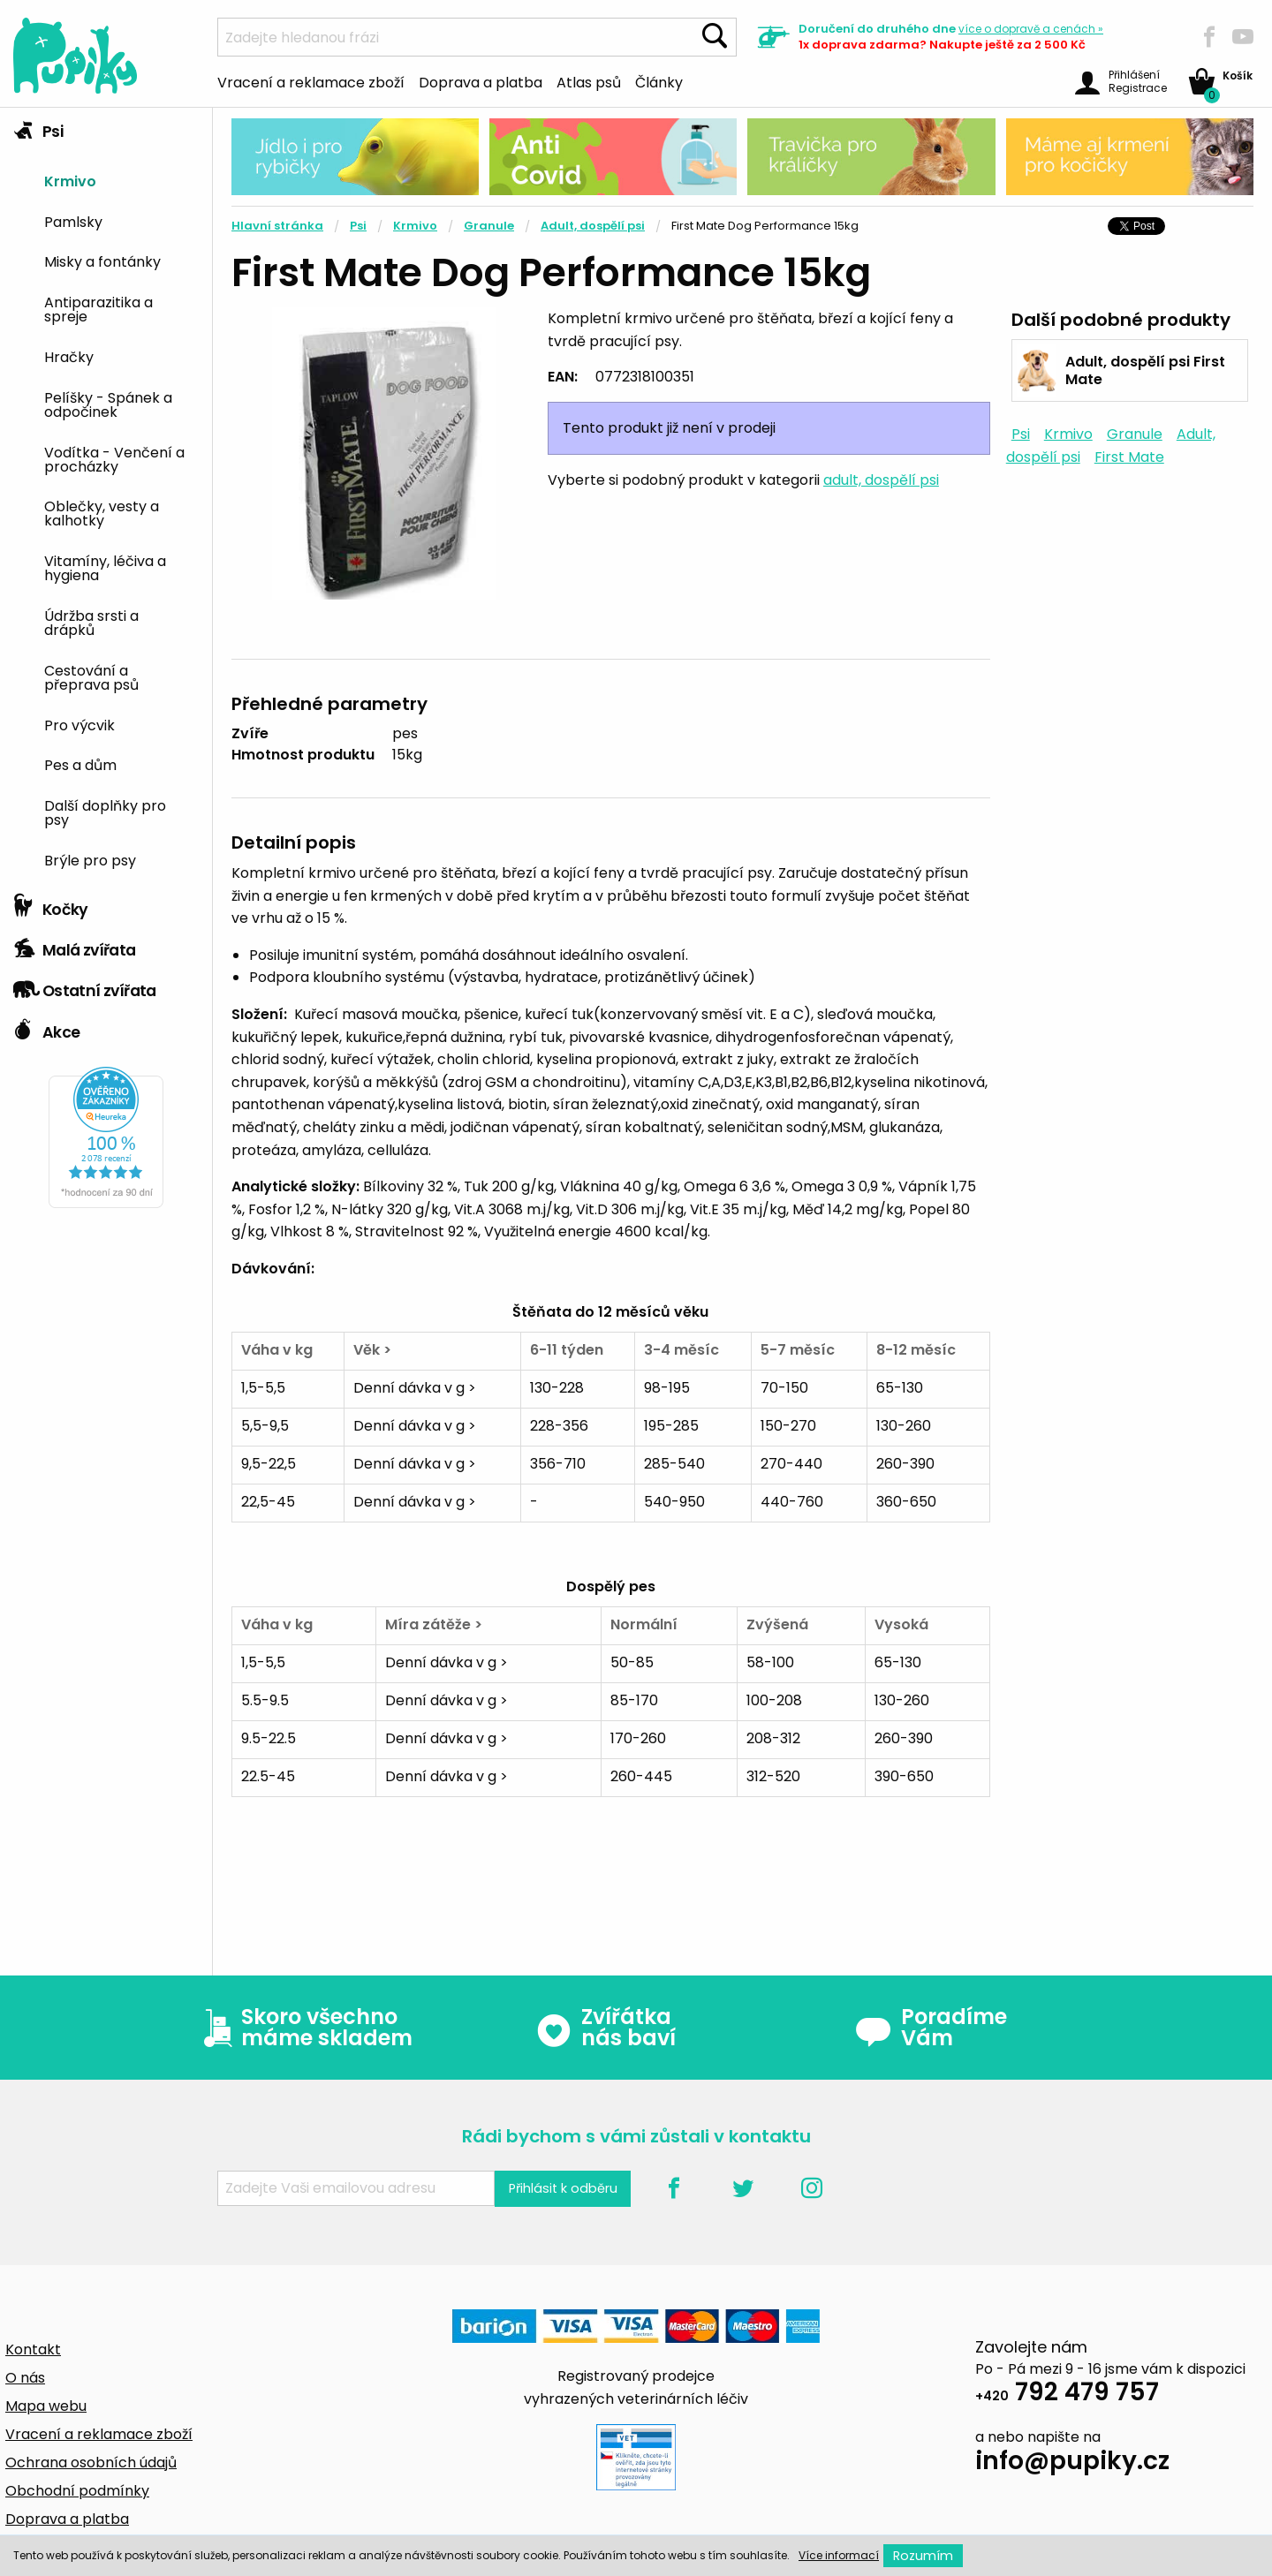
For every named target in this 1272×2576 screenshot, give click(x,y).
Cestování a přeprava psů (91, 676)
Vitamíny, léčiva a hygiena (105, 567)
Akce (46, 1028)
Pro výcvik (79, 724)
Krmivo (70, 180)
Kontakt (33, 2349)
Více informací (839, 2555)
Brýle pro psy (90, 859)
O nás (25, 2378)
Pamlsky (73, 221)
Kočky (50, 905)
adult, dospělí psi (881, 480)
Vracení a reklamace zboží (311, 81)
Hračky (69, 356)
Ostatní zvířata (84, 986)
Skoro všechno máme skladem (304, 2027)
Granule (489, 225)
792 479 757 (1067, 2394)
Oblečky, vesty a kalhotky (101, 512)
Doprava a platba (480, 81)
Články (659, 81)
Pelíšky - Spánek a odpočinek (108, 403)
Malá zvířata (74, 946)
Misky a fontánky (102, 260)
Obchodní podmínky (77, 2491)
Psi (38, 127)
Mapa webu (46, 2406)
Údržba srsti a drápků (91, 622)
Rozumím (923, 2556)
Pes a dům (80, 764)
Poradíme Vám (931, 2027)
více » (1030, 28)
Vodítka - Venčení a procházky (114, 458)
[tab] (106, 497)
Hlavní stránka (277, 225)
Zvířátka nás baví (605, 2027)
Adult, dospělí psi (593, 225)
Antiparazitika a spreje (98, 308)
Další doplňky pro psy (105, 811)
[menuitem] (121, 179)
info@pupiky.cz (1072, 2463)
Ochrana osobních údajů (91, 2462)
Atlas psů (588, 81)
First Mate (1129, 457)
